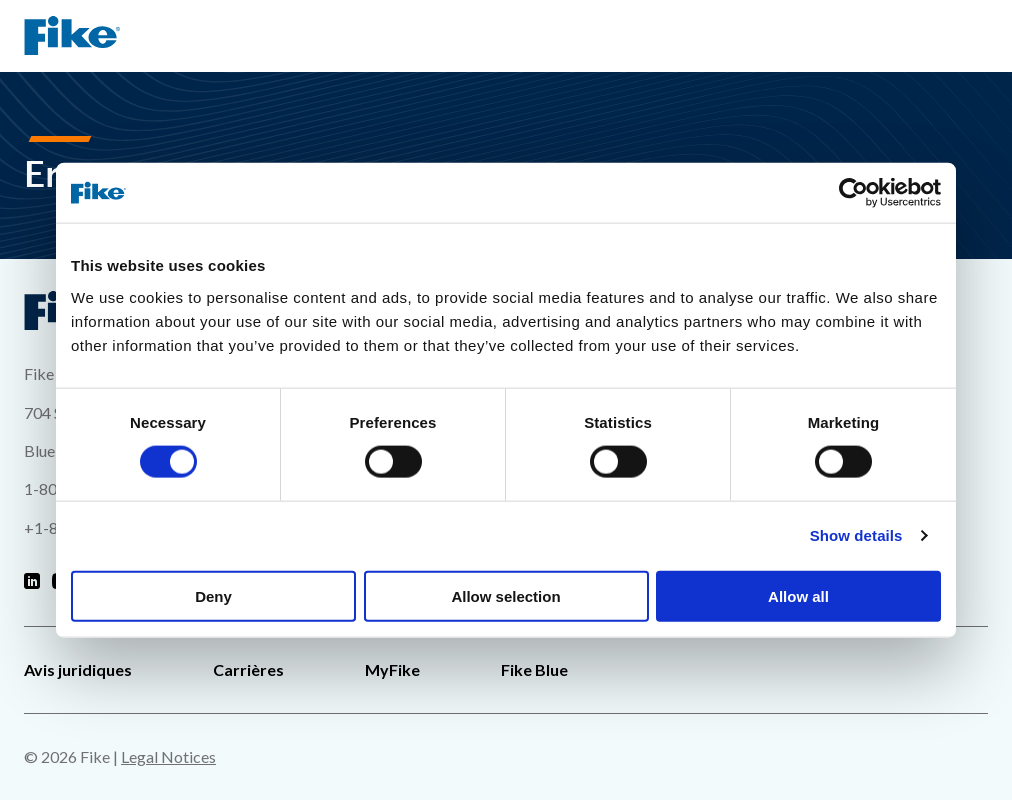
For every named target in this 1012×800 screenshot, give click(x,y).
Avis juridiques (78, 669)
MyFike (392, 669)
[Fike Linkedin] (32, 582)
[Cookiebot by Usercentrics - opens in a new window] (853, 193)
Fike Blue (534, 669)
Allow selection (505, 595)
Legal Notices (168, 756)
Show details (856, 535)
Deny (213, 595)
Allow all (798, 595)
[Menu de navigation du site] (972, 36)
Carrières (248, 669)
